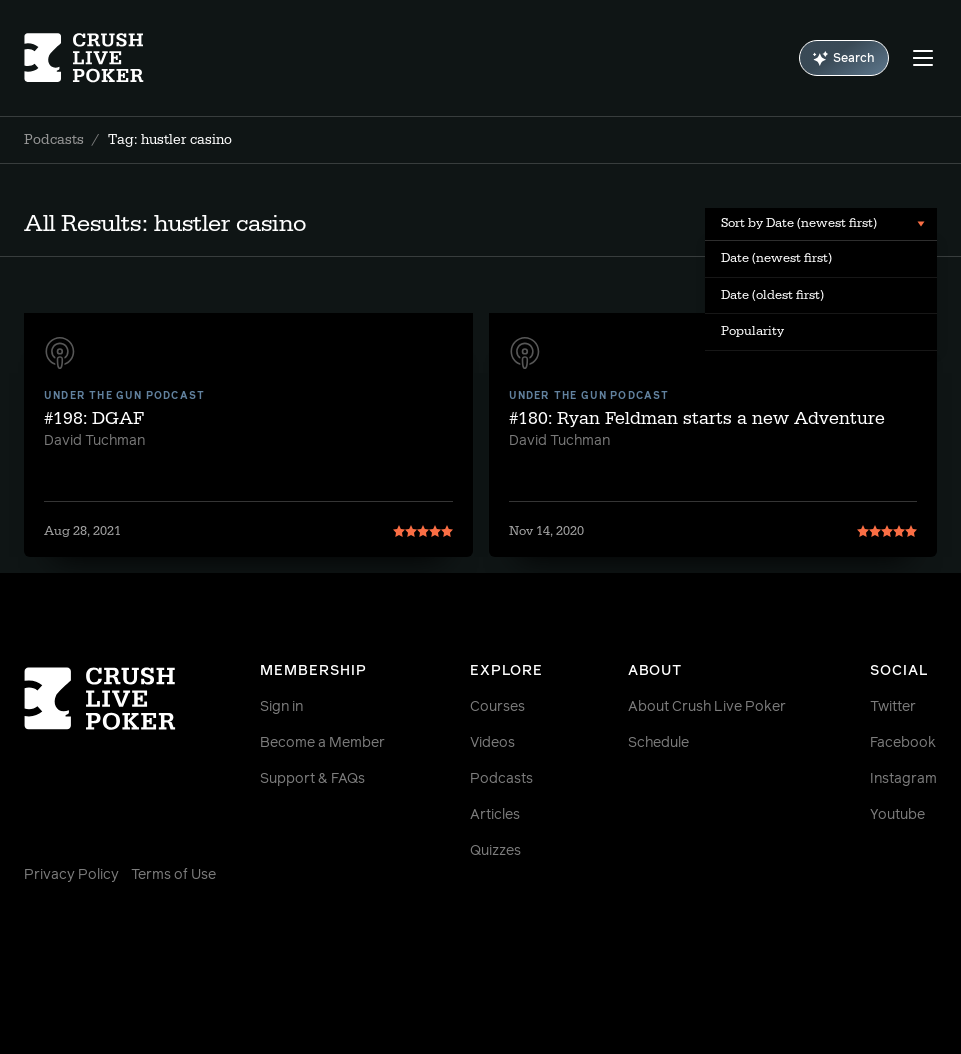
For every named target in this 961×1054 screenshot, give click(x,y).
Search (844, 58)
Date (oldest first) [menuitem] (772, 295)
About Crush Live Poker (707, 707)
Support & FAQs (312, 779)
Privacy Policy (71, 875)
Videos (492, 743)
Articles (495, 815)
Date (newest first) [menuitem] (776, 258)
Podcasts (54, 140)
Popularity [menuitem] (752, 331)
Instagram (903, 779)
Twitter (893, 707)
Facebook (903, 743)
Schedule (658, 743)
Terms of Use (173, 875)
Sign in (281, 707)
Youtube (897, 815)
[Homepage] (100, 58)
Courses (497, 707)
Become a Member (322, 743)
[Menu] (923, 58)
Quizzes (495, 851)
